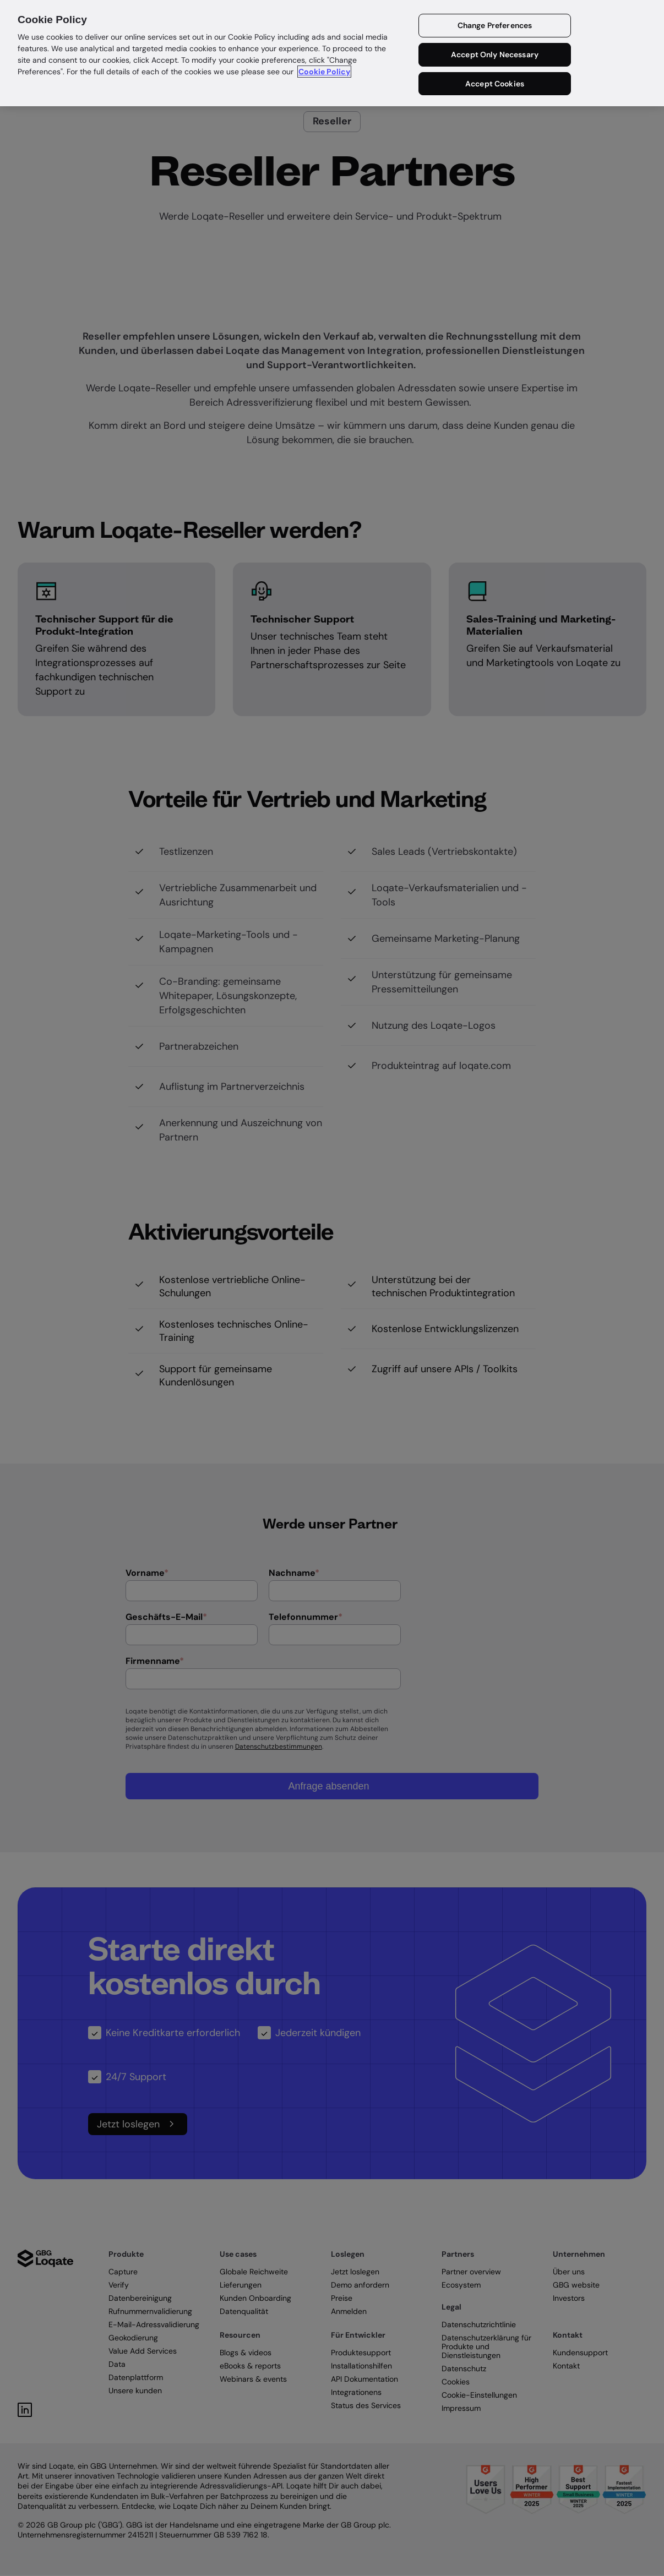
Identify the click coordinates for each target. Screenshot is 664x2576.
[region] (332, 53)
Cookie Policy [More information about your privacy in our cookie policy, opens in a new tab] (324, 72)
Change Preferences (495, 25)
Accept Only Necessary (494, 54)
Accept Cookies (494, 84)
